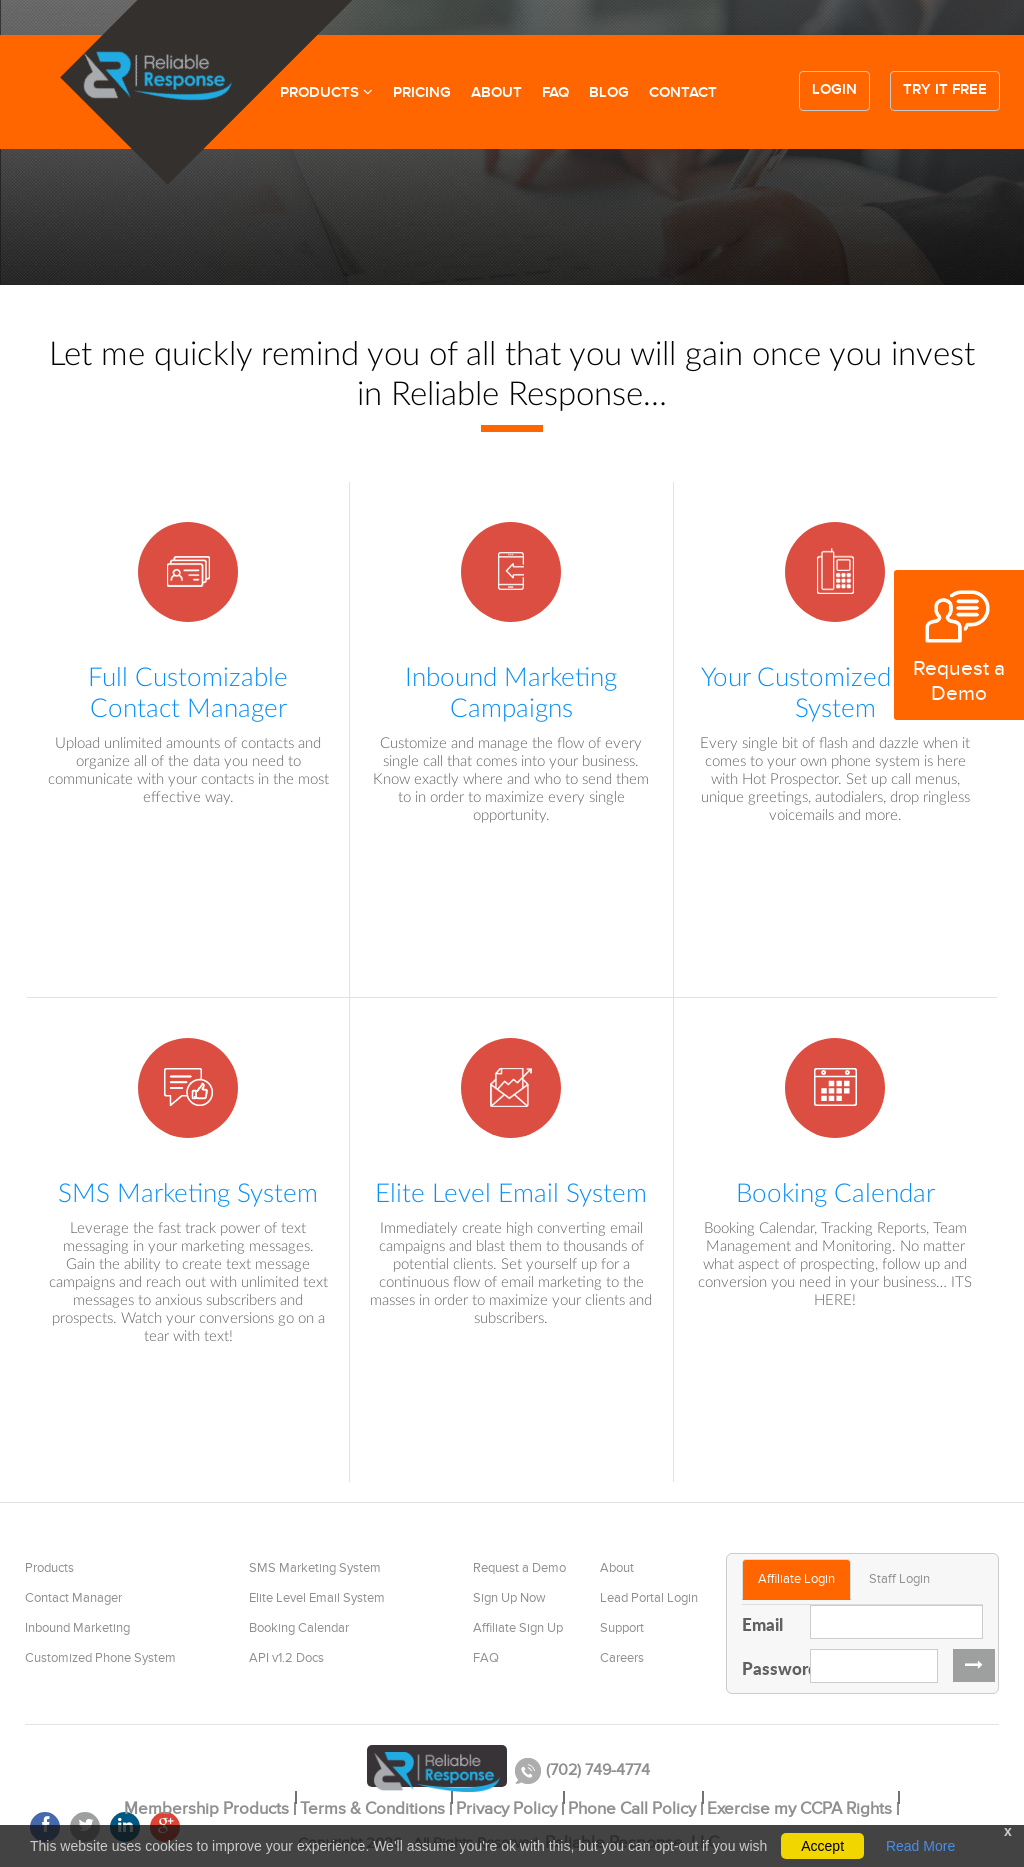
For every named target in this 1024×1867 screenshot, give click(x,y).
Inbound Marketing (77, 1628)
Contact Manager (73, 1598)
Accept (822, 1846)
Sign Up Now (509, 1598)
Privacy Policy (506, 1809)
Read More (920, 1846)
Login (834, 90)
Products (49, 1568)
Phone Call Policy (632, 1809)
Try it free (945, 90)
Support (622, 1628)
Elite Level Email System (317, 1598)
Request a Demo (519, 1568)
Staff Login (899, 1579)
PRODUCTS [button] (326, 93)
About (617, 1568)
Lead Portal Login (649, 1598)
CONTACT (683, 93)
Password (768, 1668)
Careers (622, 1658)
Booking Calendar (299, 1628)
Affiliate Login (796, 1579)
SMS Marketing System (315, 1568)
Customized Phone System (100, 1658)
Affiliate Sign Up (518, 1628)
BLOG (609, 93)
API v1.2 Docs (286, 1658)
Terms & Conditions (372, 1809)
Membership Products (206, 1809)
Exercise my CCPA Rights (799, 1809)
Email (762, 1624)
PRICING (422, 93)
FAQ (555, 93)
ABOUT (496, 93)
